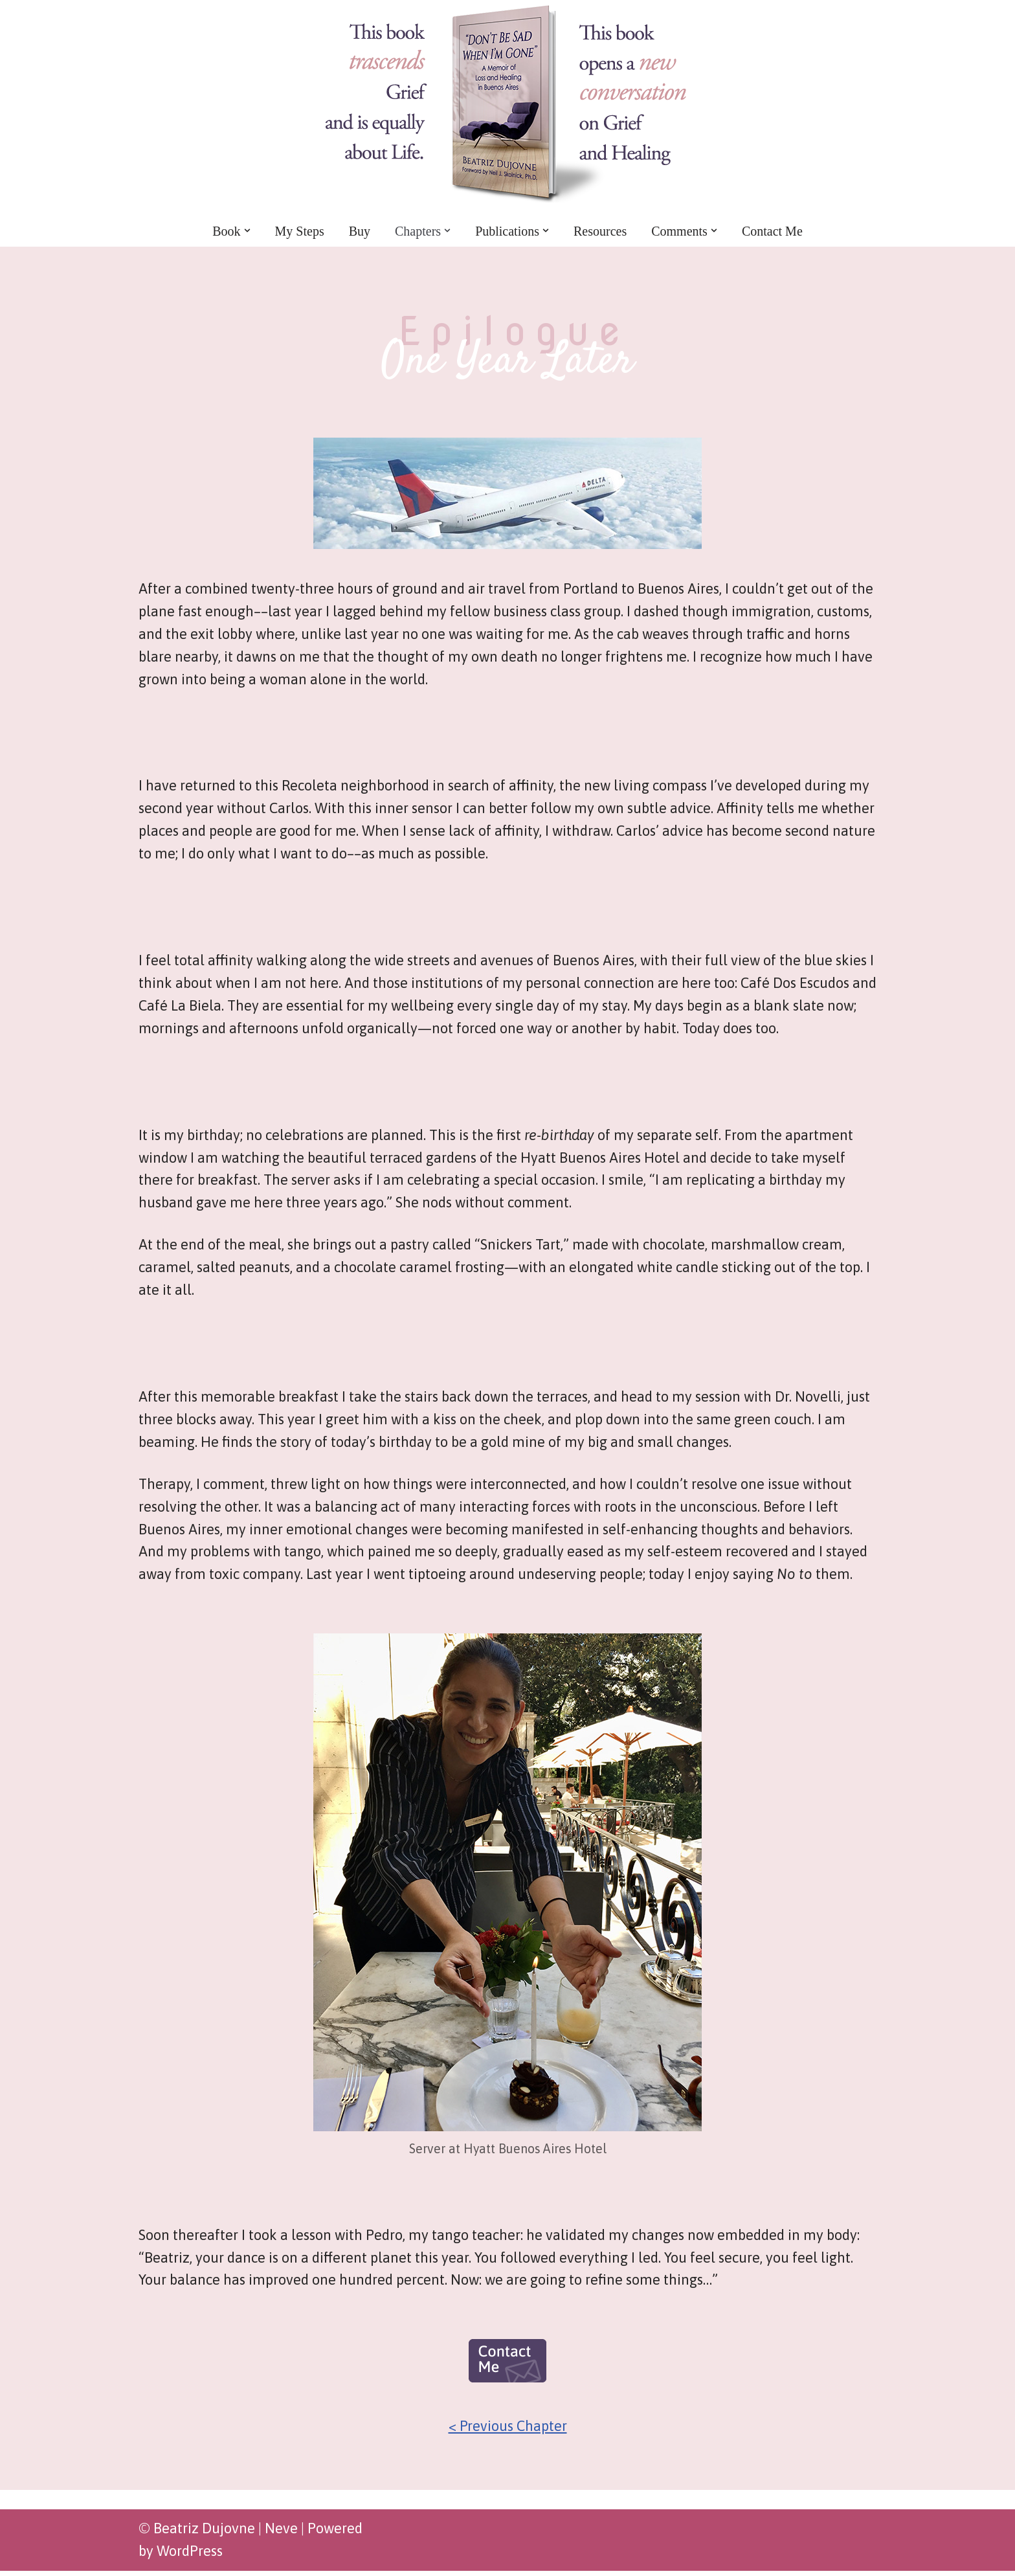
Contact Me (772, 230)
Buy (359, 230)
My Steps (299, 230)
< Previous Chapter (508, 2432)
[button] (247, 230)
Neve (281, 2534)
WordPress (190, 2556)
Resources (600, 230)
